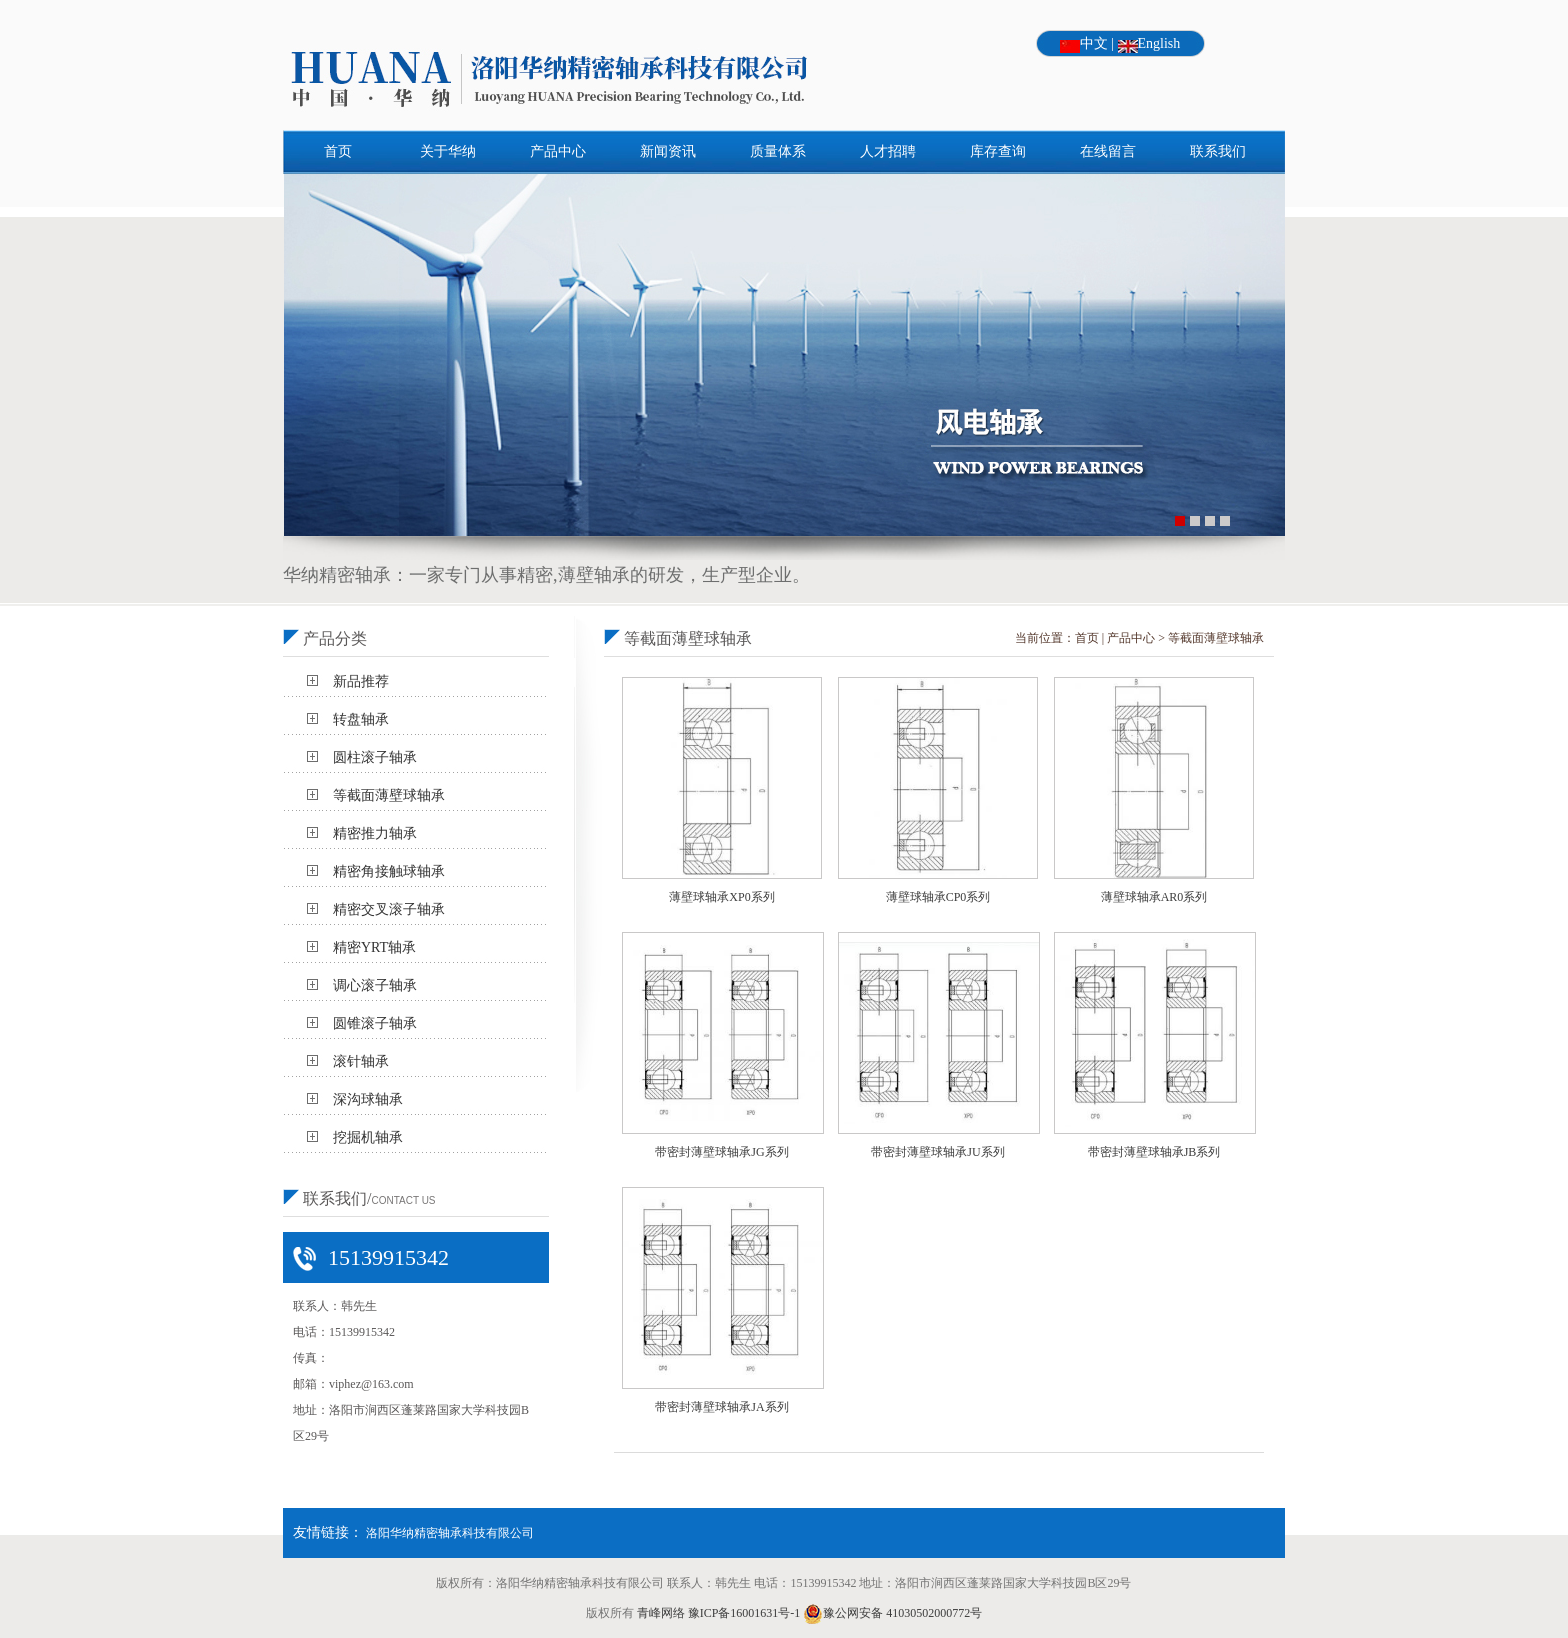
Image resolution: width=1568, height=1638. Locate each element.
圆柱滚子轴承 (375, 757)
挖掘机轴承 (368, 1137)
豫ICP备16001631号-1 (744, 1613)
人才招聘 (888, 151)
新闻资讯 (668, 151)
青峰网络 (661, 1613)
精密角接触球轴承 (389, 871)
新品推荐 (361, 681)
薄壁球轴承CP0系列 (938, 897)
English (1159, 43)
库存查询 (998, 151)
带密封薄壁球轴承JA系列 (721, 1407)
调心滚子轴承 (375, 985)
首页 (338, 151)
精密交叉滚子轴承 (389, 909)
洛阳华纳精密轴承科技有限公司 (450, 1533)
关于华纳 (448, 151)
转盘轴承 (361, 719)
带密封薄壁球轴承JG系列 (721, 1152)
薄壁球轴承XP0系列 (721, 897)
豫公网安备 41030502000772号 (892, 1613)
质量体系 (778, 151)
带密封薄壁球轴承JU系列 (937, 1152)
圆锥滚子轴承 (375, 1023)
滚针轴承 (361, 1061)
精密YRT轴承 (374, 947)
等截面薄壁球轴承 (389, 795)
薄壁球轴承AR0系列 (1154, 897)
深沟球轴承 (368, 1099)
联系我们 (1218, 151)
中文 (1094, 43)
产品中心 (558, 151)
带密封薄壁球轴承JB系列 (1154, 1152)
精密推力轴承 (375, 833)
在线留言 (1108, 151)
